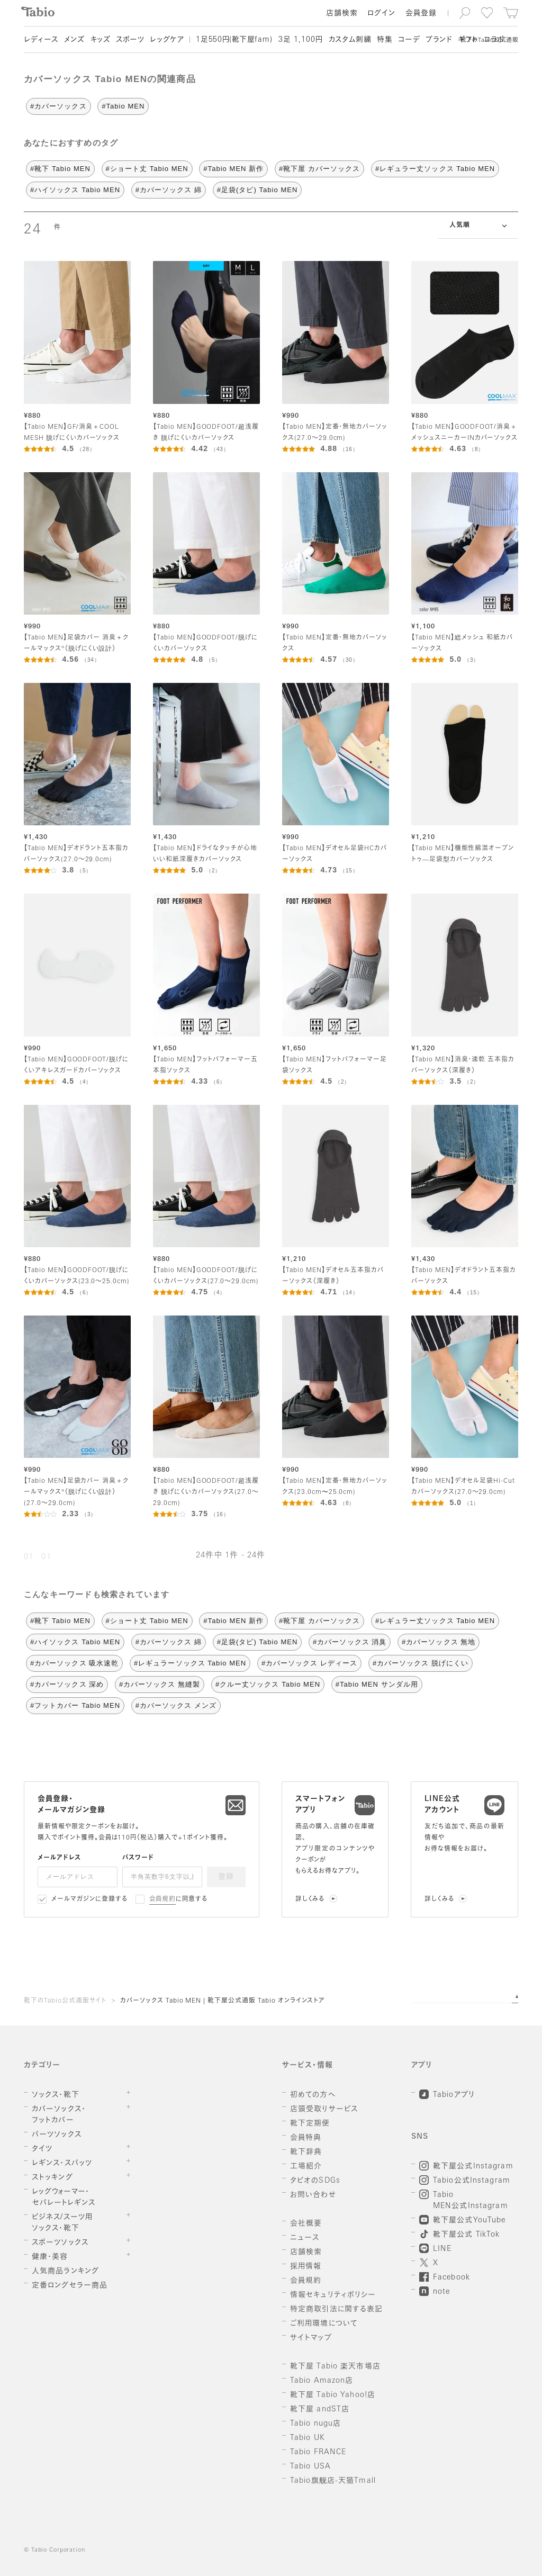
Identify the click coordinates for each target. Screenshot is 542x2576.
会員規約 (162, 1899)
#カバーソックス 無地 (438, 1642)
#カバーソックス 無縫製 (159, 1684)
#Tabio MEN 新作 (233, 169)
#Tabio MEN (123, 106)
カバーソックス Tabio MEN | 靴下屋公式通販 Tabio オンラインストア (222, 2001)
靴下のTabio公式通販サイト (65, 2001)
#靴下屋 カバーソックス (319, 169)
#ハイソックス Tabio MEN (75, 190)
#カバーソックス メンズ (176, 1705)
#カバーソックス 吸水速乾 (74, 1663)
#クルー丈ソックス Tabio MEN (267, 1684)
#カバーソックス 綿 (169, 190)
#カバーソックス (58, 106)
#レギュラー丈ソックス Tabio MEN (435, 169)
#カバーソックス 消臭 (349, 1642)
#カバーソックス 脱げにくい (420, 1663)
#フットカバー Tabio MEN (75, 1705)
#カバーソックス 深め (67, 1684)
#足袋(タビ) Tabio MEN (257, 190)
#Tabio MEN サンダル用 (377, 1684)
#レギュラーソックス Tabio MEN (190, 1663)
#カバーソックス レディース (309, 1663)
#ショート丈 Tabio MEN (147, 169)
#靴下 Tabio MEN (60, 169)
